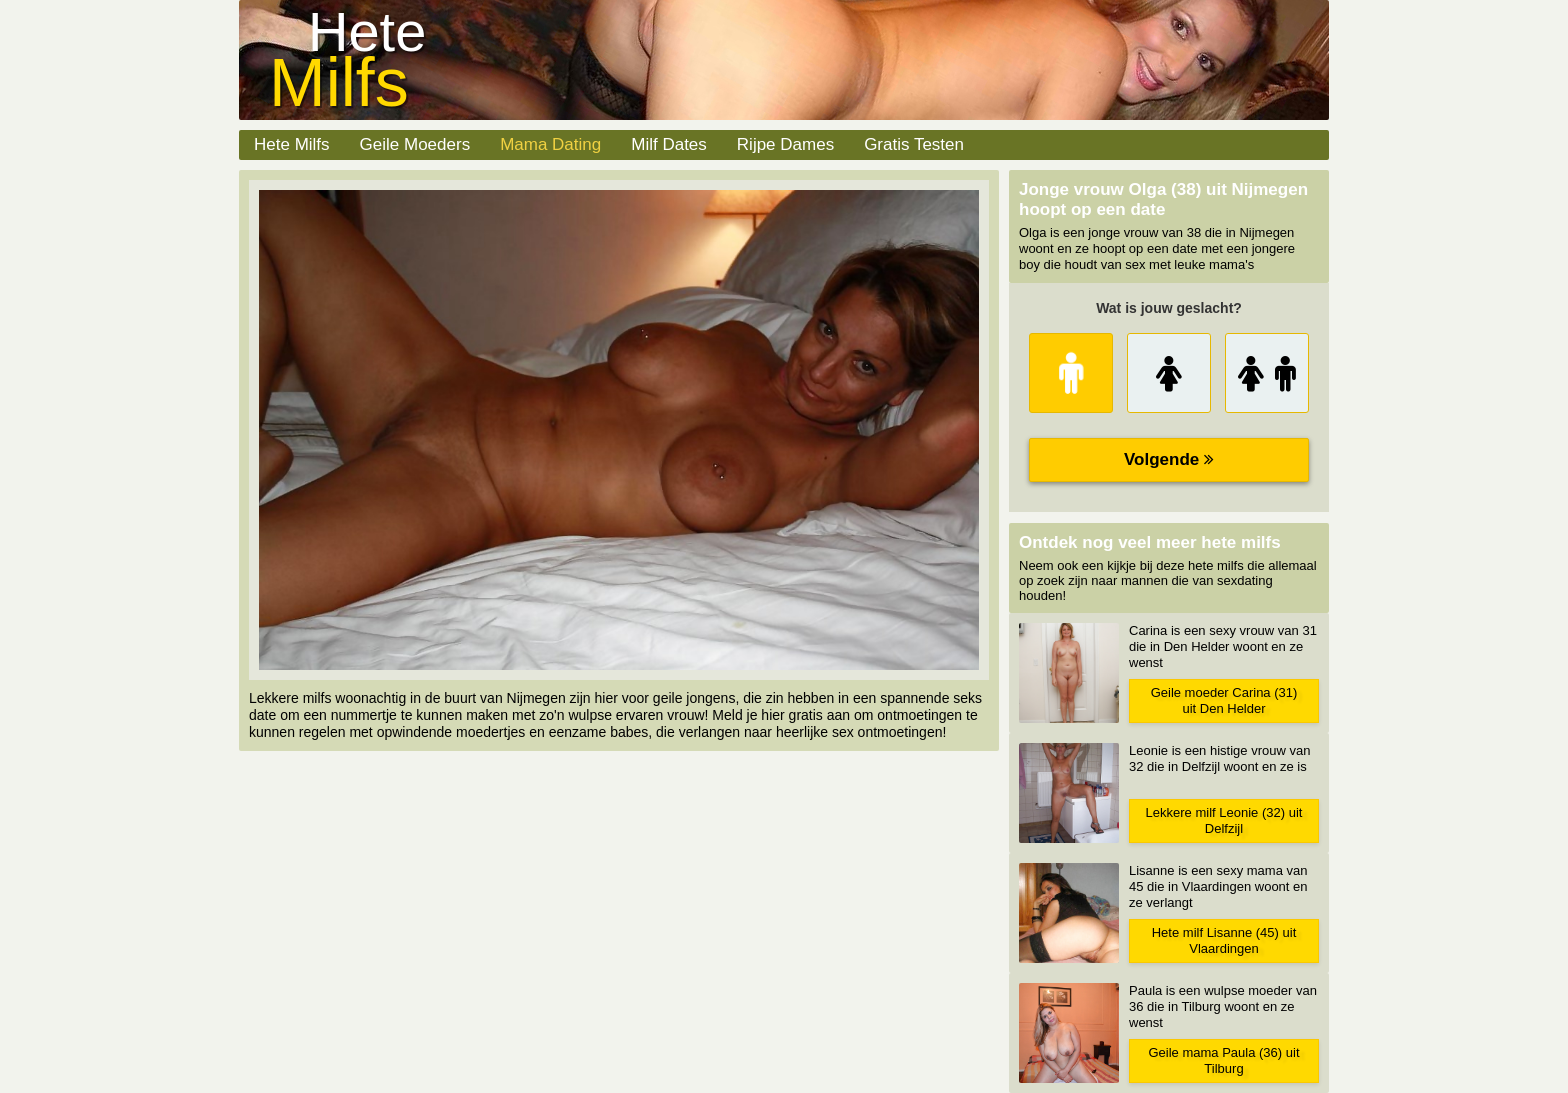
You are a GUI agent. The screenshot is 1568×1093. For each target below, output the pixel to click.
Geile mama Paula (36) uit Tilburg (1223, 1060)
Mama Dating (550, 144)
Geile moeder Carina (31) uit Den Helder (1224, 700)
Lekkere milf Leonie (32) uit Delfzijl (1224, 820)
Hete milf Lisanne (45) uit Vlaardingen (1224, 940)
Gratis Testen (914, 144)
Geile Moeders (415, 144)
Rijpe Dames (785, 144)
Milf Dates (669, 144)
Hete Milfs (292, 144)
